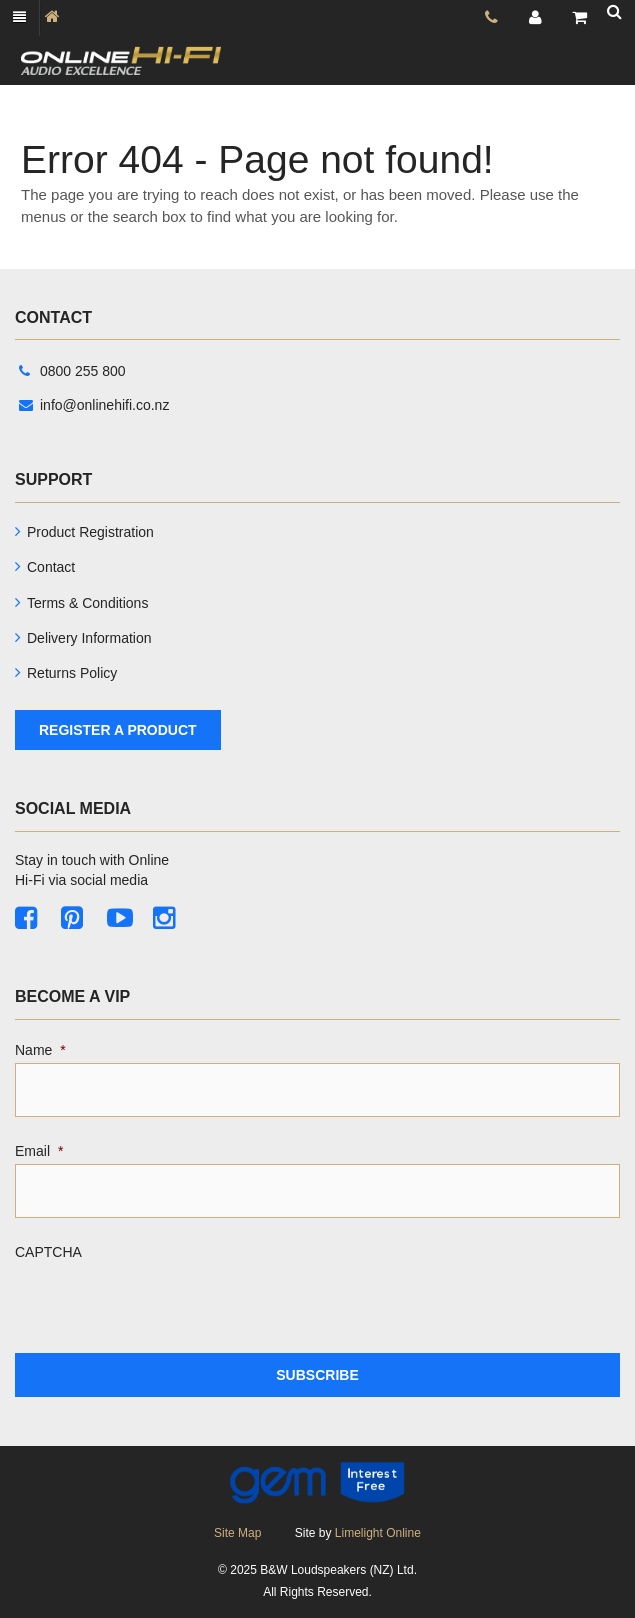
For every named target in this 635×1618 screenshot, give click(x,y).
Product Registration (90, 532)
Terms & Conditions (87, 603)
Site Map (237, 1533)
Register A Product (118, 730)
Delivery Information (89, 638)
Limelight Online (378, 1533)
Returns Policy (72, 673)
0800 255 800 (72, 371)
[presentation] (167, 1304)
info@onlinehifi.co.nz (94, 405)
